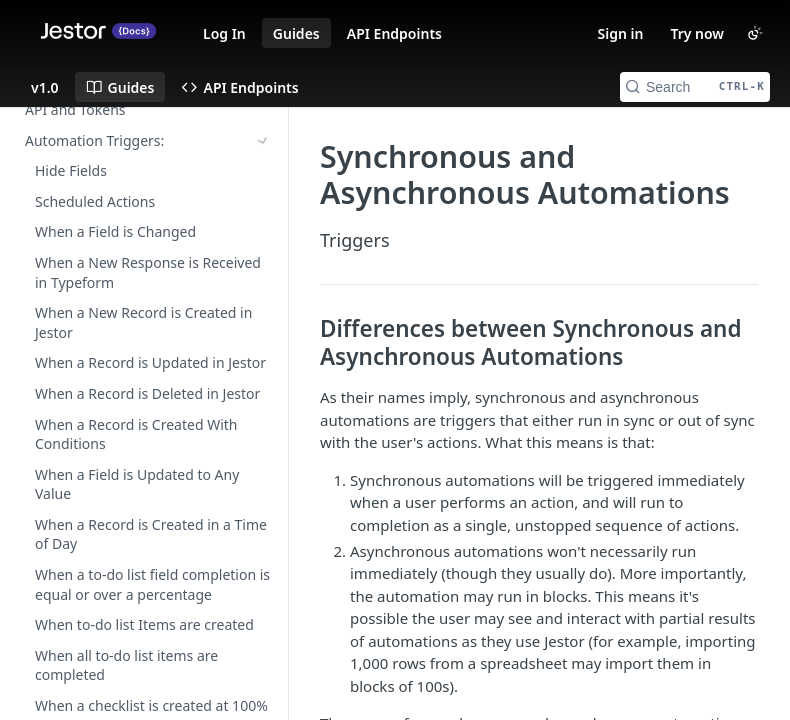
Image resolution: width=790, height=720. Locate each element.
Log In (224, 33)
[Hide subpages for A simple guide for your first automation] (263, 255)
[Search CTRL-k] (695, 87)
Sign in (621, 33)
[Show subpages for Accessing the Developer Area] (263, 225)
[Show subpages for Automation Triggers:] (263, 107)
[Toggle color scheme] (755, 33)
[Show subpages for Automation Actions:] (263, 138)
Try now (697, 33)
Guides (296, 33)
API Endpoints (394, 33)
